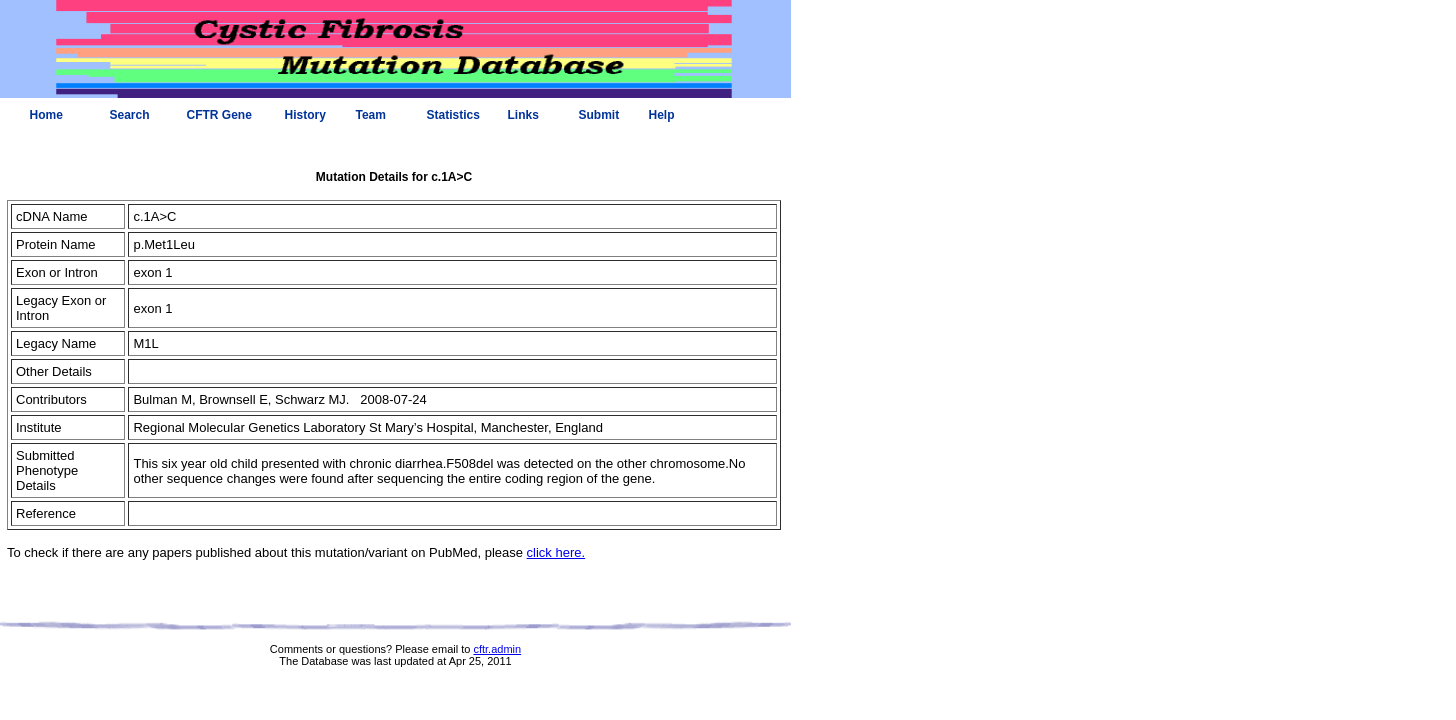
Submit (599, 115)
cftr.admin (497, 649)
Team (371, 115)
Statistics (453, 115)
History (305, 115)
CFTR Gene (219, 115)
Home (46, 115)
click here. (556, 552)
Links (523, 115)
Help (662, 115)
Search (130, 115)
